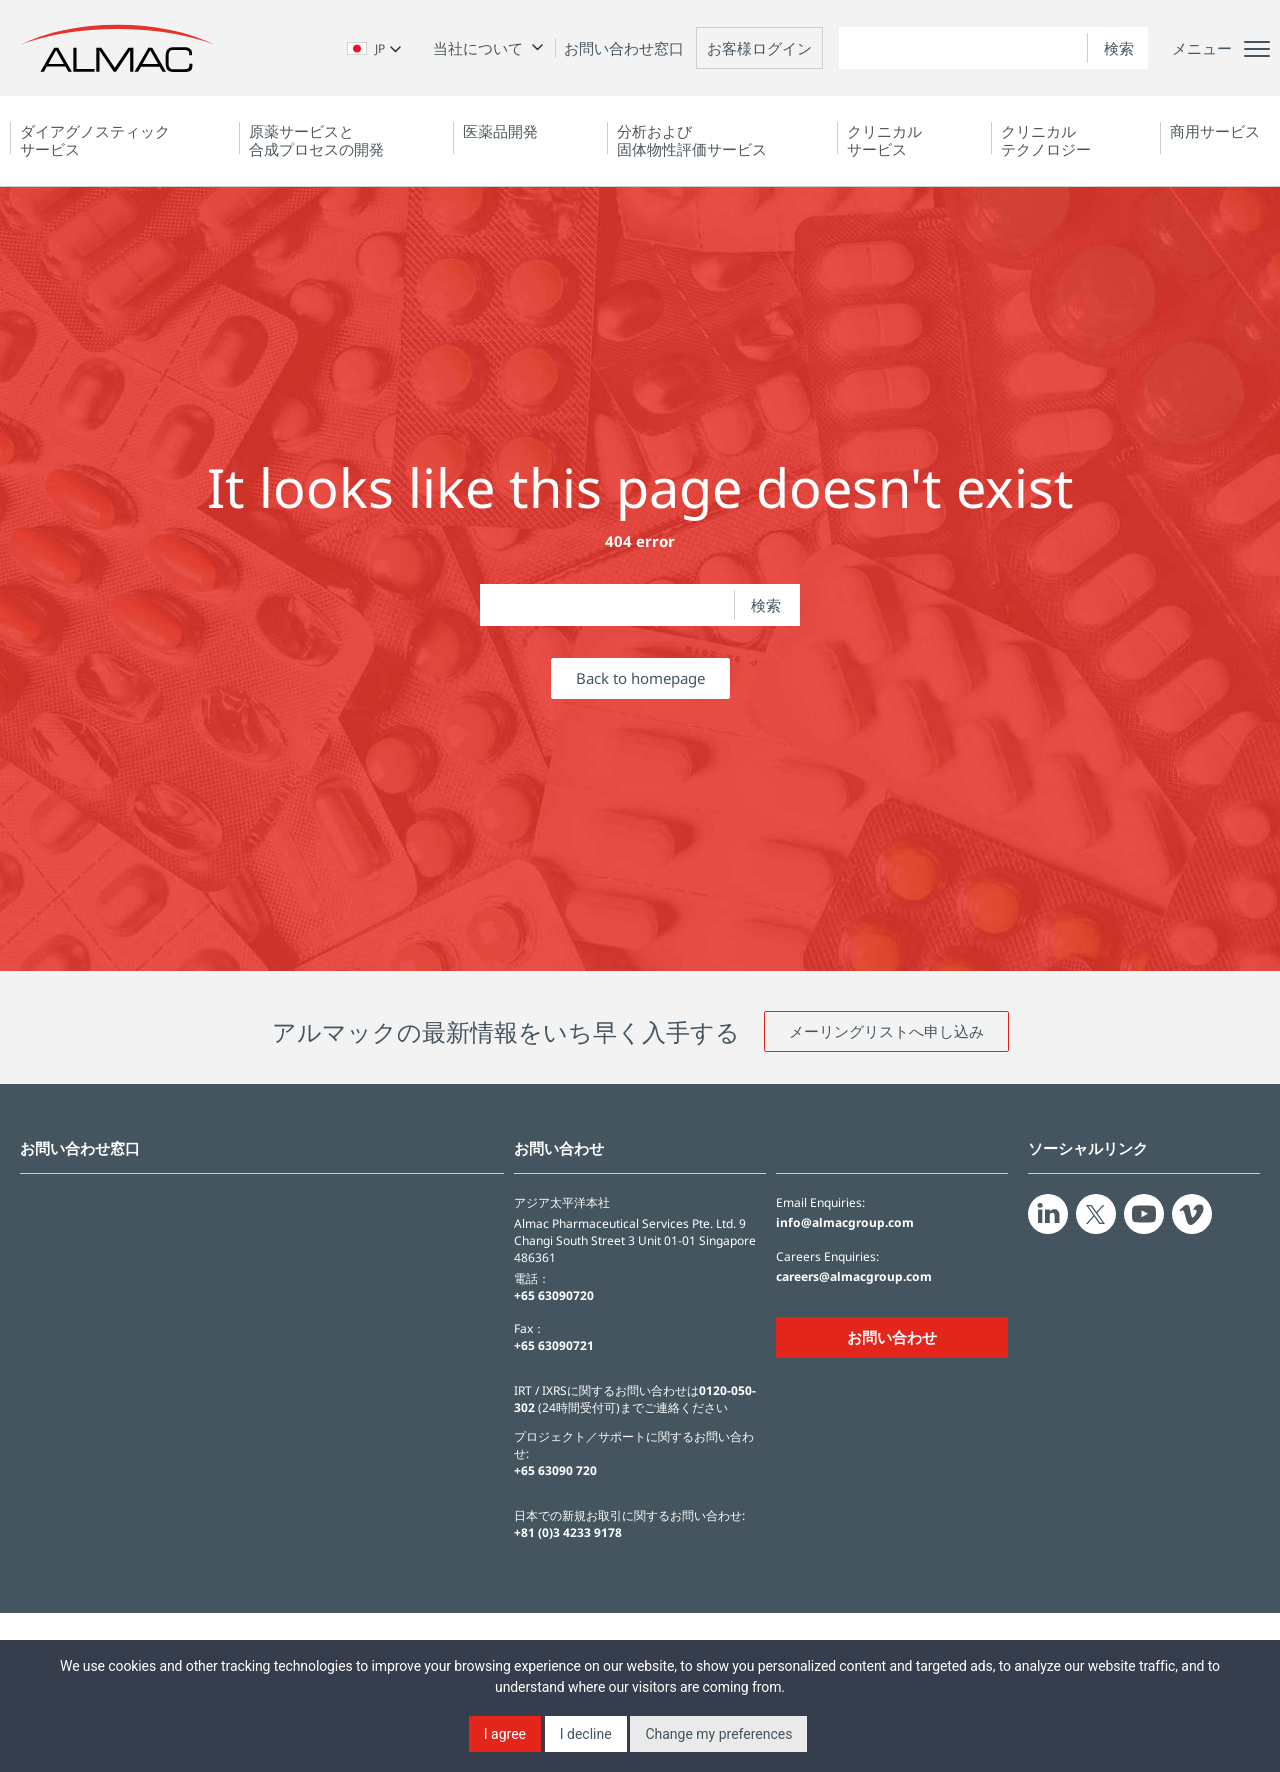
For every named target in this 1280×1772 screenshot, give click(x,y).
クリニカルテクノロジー (1046, 140)
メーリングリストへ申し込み (886, 1031)
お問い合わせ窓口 (624, 48)
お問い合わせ (892, 1337)
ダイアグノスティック (95, 140)
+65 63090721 (554, 1345)
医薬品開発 (500, 131)
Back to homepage (640, 678)
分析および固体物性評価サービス (692, 140)
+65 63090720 (554, 1295)
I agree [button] (505, 1734)
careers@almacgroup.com (854, 1277)
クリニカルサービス (884, 140)
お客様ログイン (759, 48)
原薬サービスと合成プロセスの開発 (316, 140)
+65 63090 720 (555, 1470)
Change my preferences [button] (718, 1734)
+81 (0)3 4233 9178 (568, 1532)
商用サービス (1215, 131)
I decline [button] (586, 1734)
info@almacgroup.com (845, 1223)
